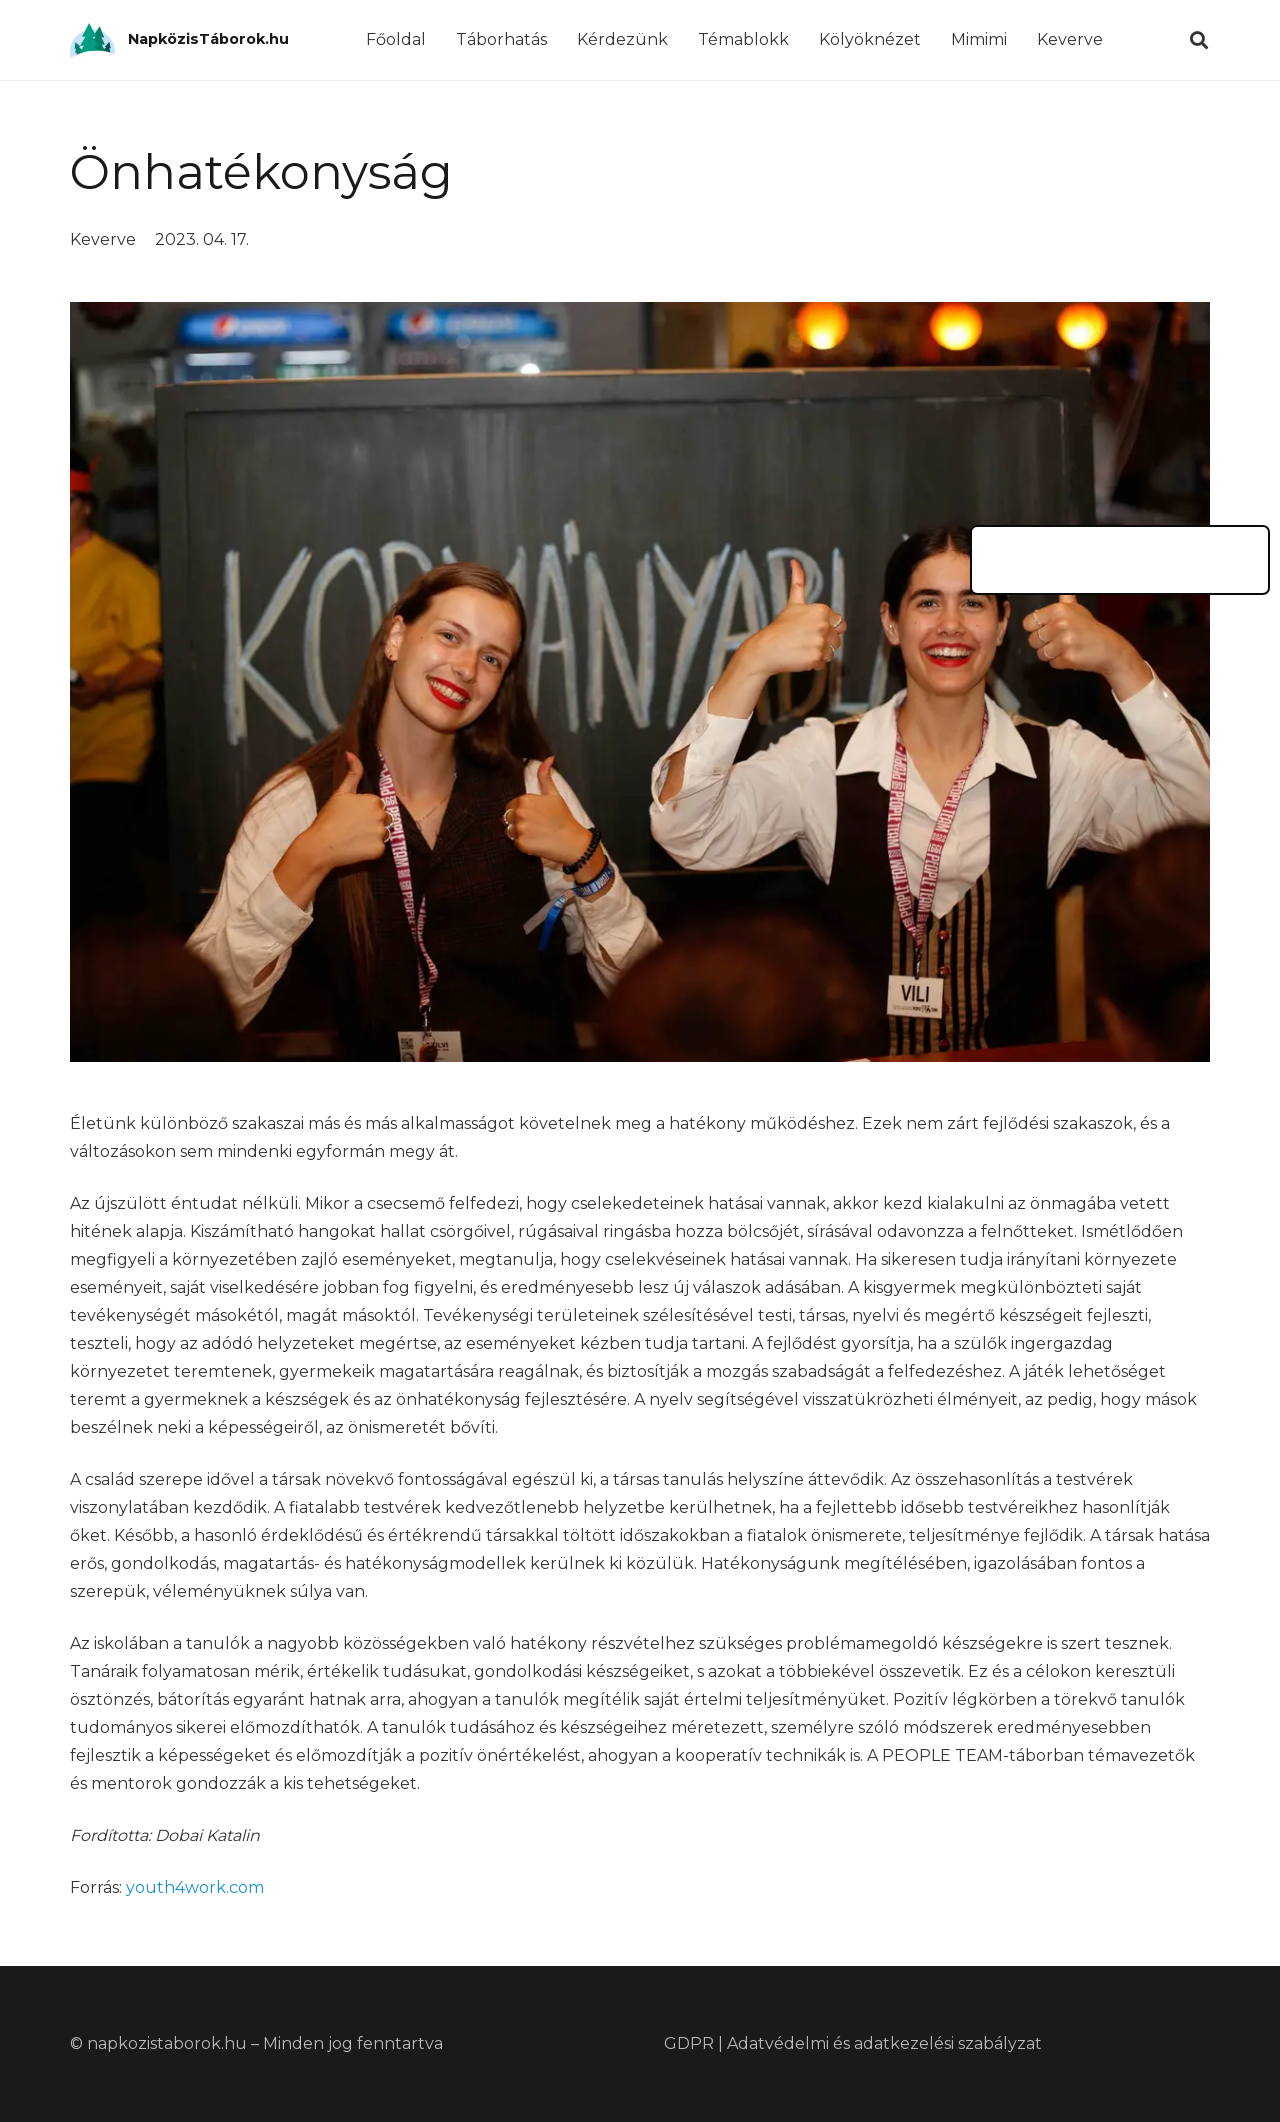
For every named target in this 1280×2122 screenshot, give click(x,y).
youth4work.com (195, 1887)
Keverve (103, 239)
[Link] (92, 40)
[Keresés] (1199, 40)
